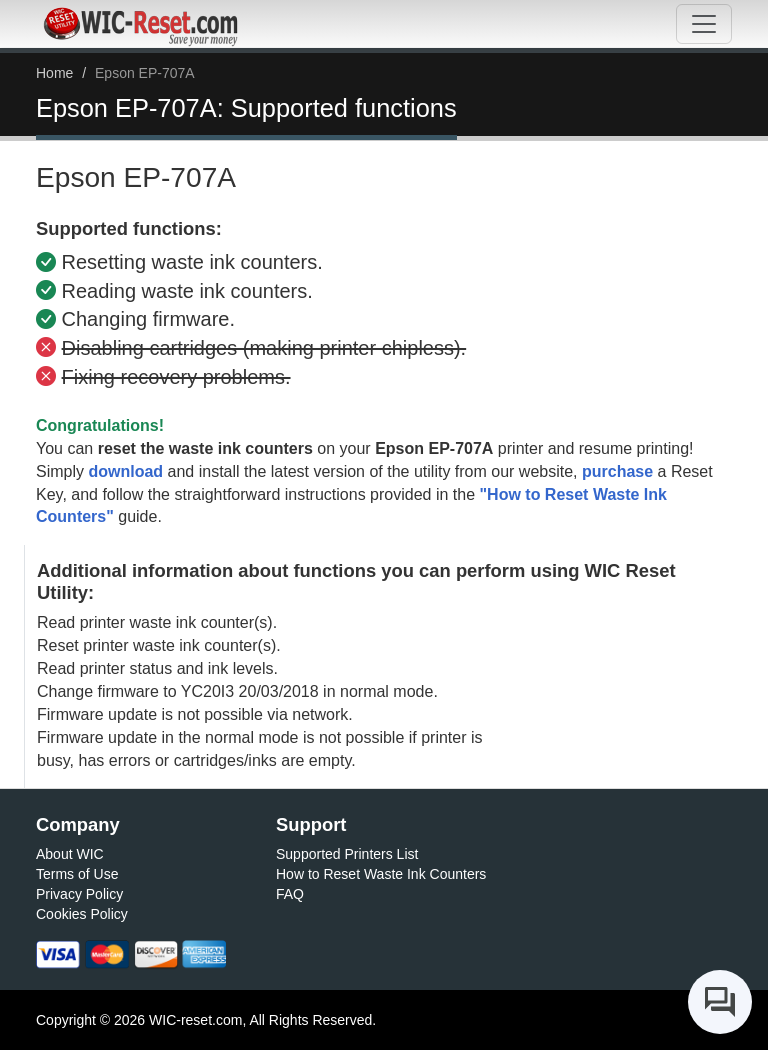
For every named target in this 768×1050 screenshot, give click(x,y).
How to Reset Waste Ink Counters (381, 874)
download (125, 471)
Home (54, 73)
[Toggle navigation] (704, 24)
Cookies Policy (82, 914)
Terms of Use (77, 874)
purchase (617, 471)
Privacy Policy (79, 894)
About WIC (70, 854)
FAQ (290, 894)
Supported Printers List (347, 854)
